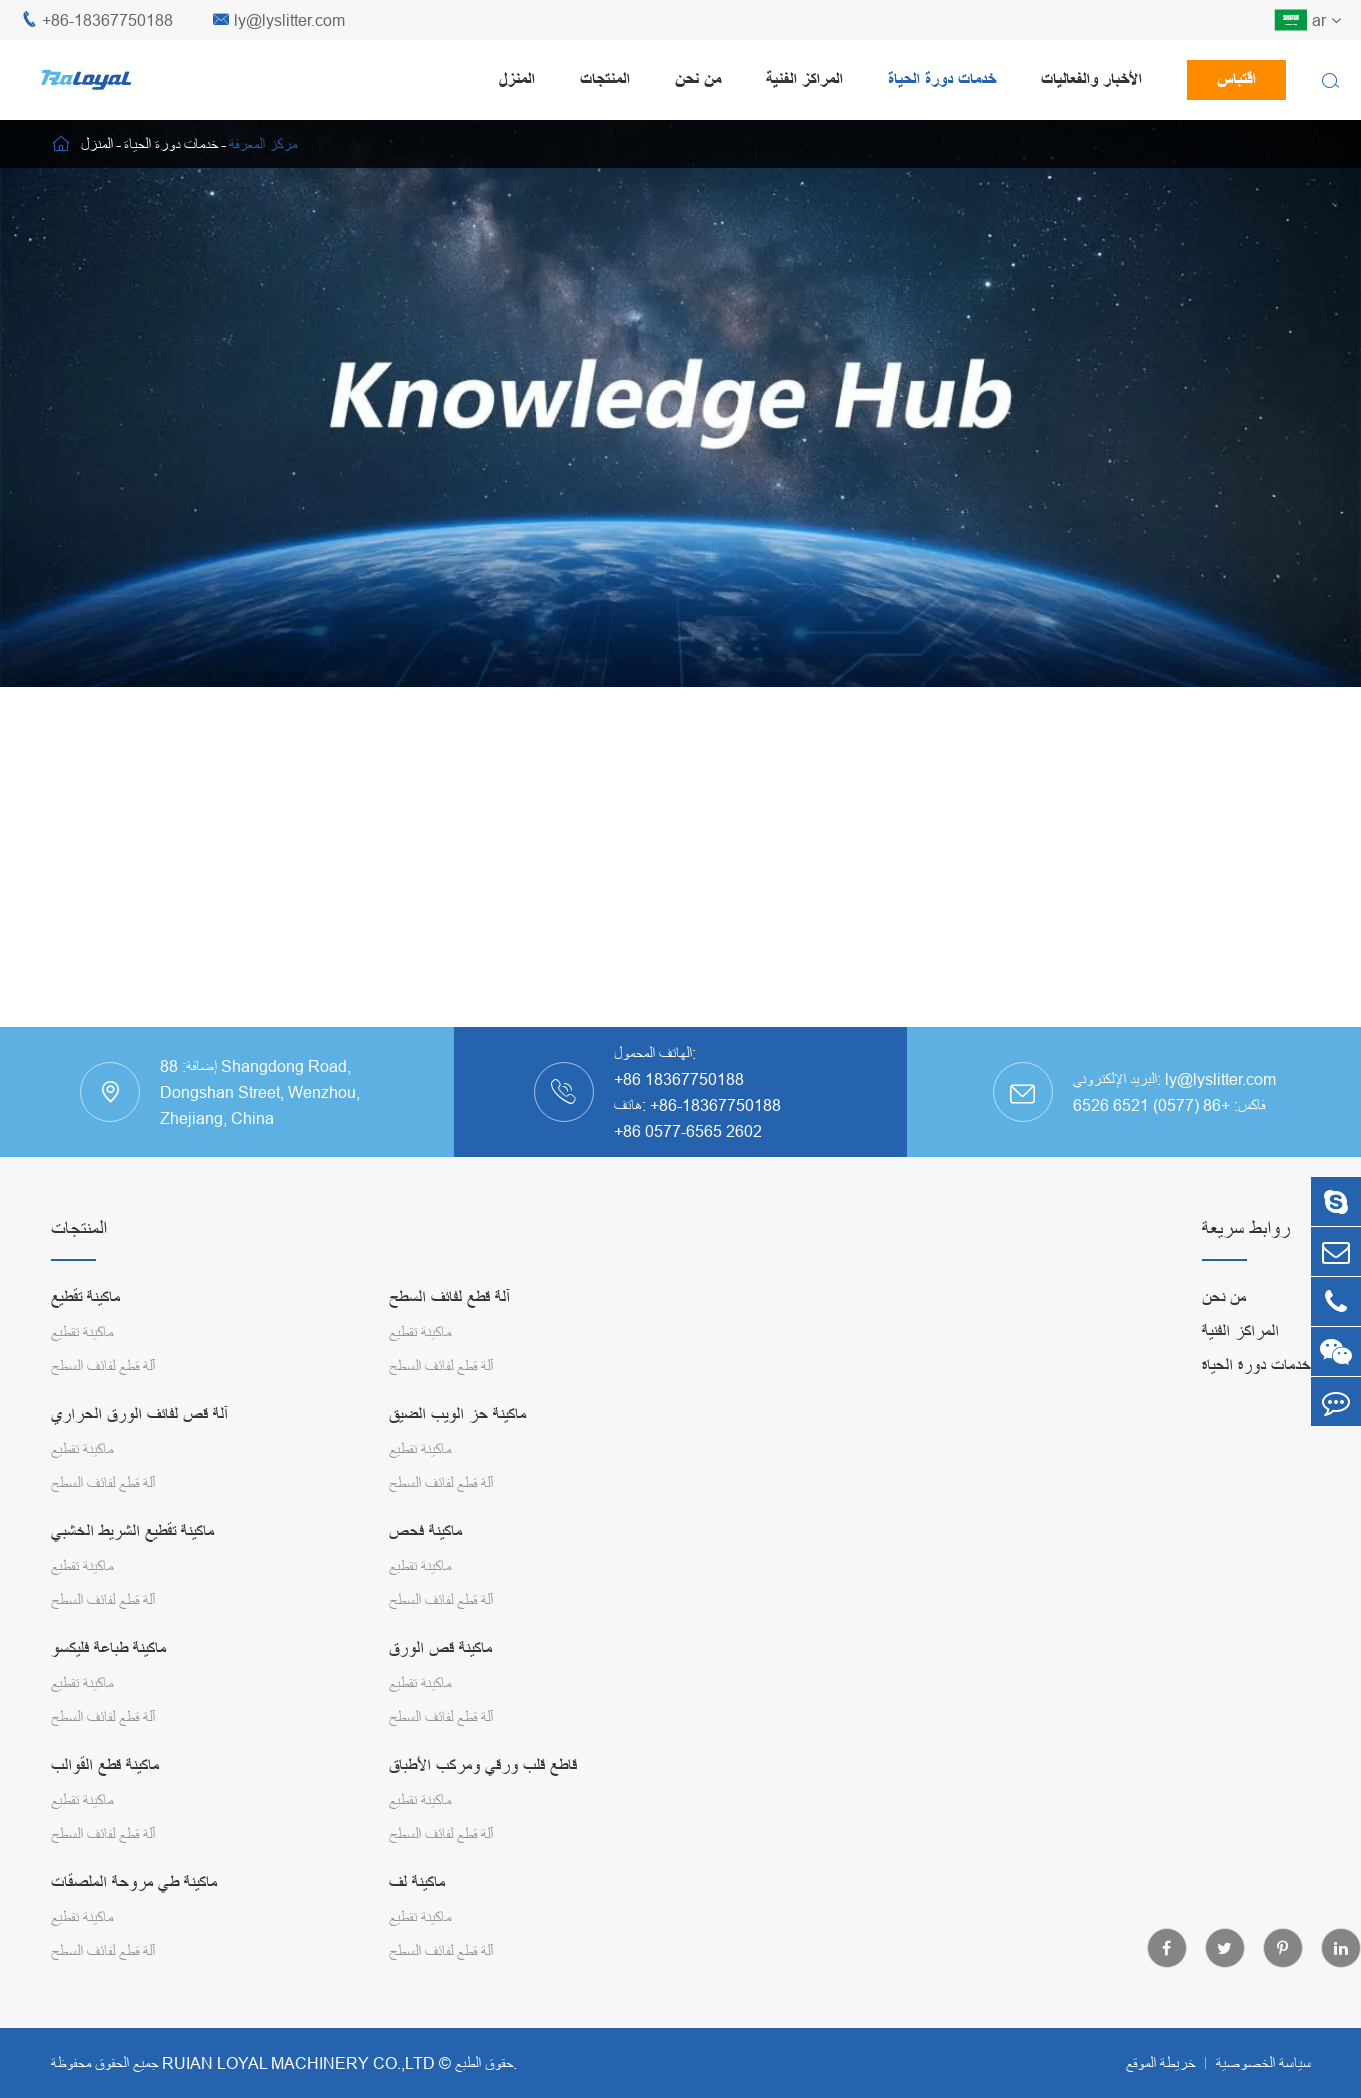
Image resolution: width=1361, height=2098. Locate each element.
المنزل (517, 79)
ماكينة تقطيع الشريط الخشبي (132, 1531)
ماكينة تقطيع (85, 1297)
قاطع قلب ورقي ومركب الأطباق (483, 1765)
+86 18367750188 (679, 1079)
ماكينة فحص (425, 1531)
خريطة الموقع (1160, 2063)
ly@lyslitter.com (279, 20)
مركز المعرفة (263, 144)
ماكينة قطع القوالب (105, 1765)
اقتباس (1236, 79)
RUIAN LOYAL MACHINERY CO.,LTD (298, 2063)
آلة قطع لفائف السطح (103, 1366)
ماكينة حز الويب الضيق (457, 1414)
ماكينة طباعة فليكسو (108, 1648)
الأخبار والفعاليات (1091, 79)
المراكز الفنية (804, 79)
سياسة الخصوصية (1263, 2063)
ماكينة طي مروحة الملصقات (134, 1882)
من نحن (698, 79)
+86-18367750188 (97, 20)
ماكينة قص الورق (440, 1648)
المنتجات (605, 79)
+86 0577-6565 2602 (688, 1131)
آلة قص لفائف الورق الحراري (139, 1414)
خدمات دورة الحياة (942, 79)
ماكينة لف (417, 1882)
